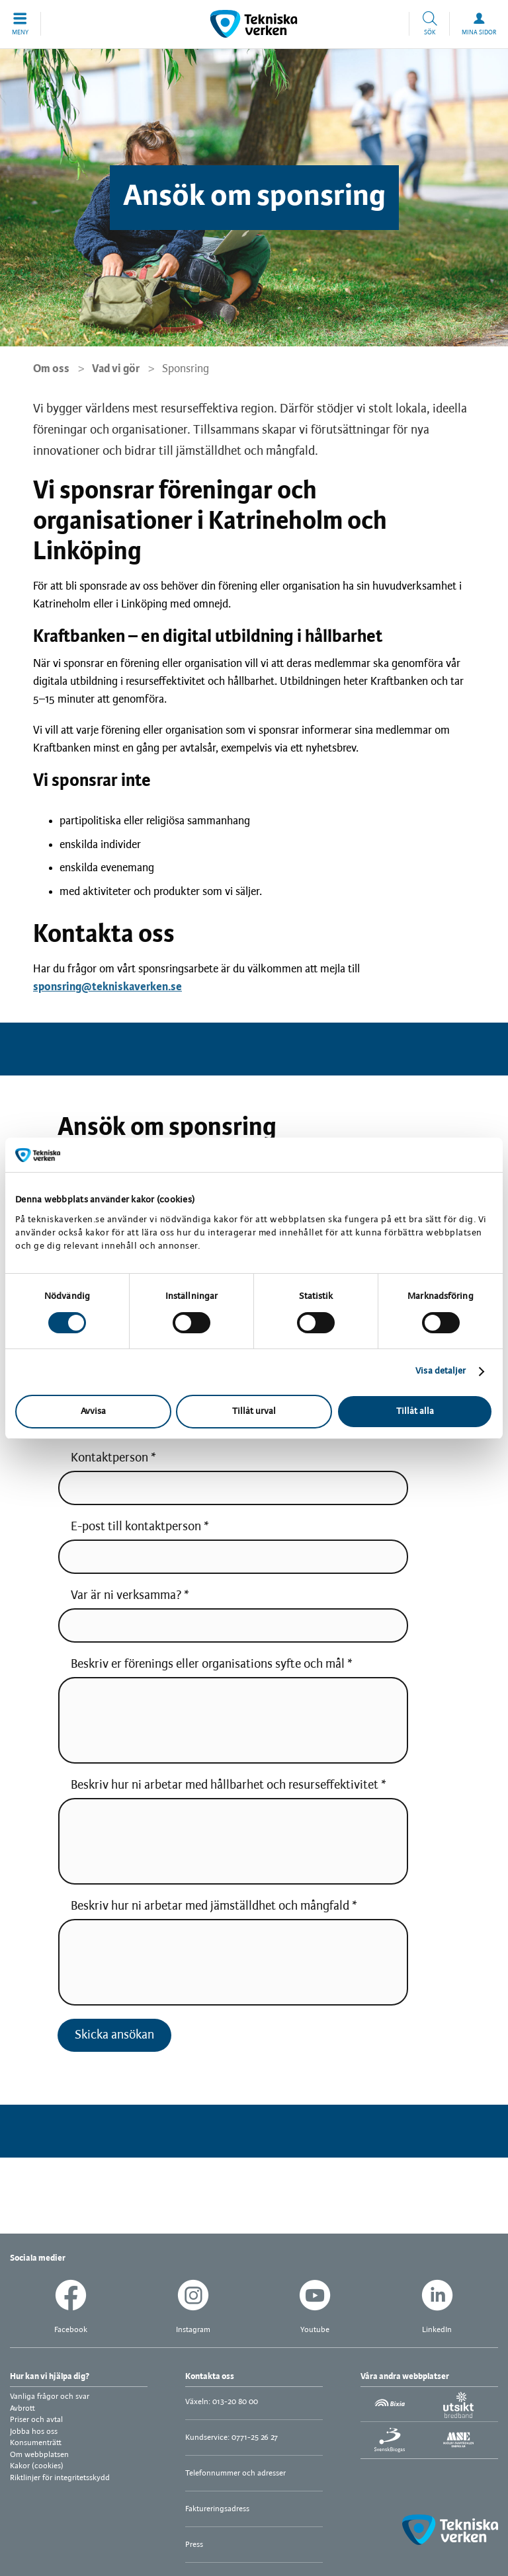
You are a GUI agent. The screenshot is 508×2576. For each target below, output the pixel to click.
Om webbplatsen (39, 2454)
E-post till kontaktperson (136, 1527)
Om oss (51, 369)
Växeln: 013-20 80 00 (221, 2402)
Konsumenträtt (36, 2443)
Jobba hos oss (34, 2431)
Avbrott (22, 2408)
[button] (20, 24)
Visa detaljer (440, 1371)
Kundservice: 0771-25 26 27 (231, 2437)
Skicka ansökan (114, 2035)
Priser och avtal (36, 2419)
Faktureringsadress (217, 2509)
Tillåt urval (254, 1412)
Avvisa (93, 1412)
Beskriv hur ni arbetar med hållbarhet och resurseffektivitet (224, 1785)
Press (194, 2544)
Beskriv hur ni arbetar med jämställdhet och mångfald (210, 1906)
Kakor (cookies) (37, 2466)
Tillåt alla (415, 1412)
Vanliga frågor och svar (49, 2396)
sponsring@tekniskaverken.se (107, 987)
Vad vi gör (116, 369)
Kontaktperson (109, 1458)
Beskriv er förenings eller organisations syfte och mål (208, 1664)
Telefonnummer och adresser (235, 2473)
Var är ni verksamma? (127, 1595)
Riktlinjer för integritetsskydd (60, 2478)
